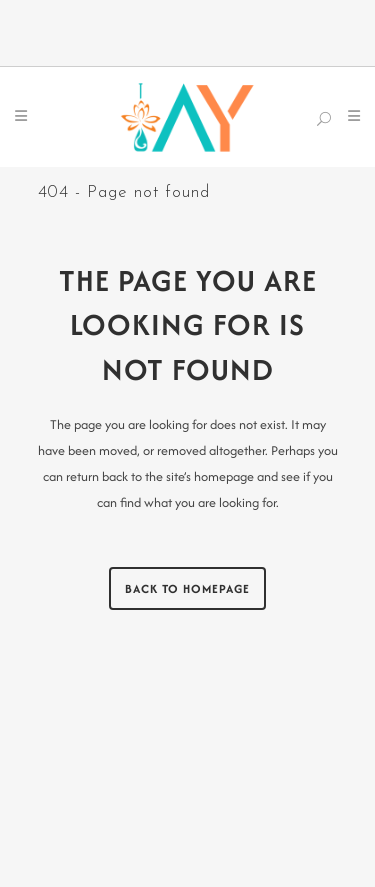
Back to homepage (187, 588)
